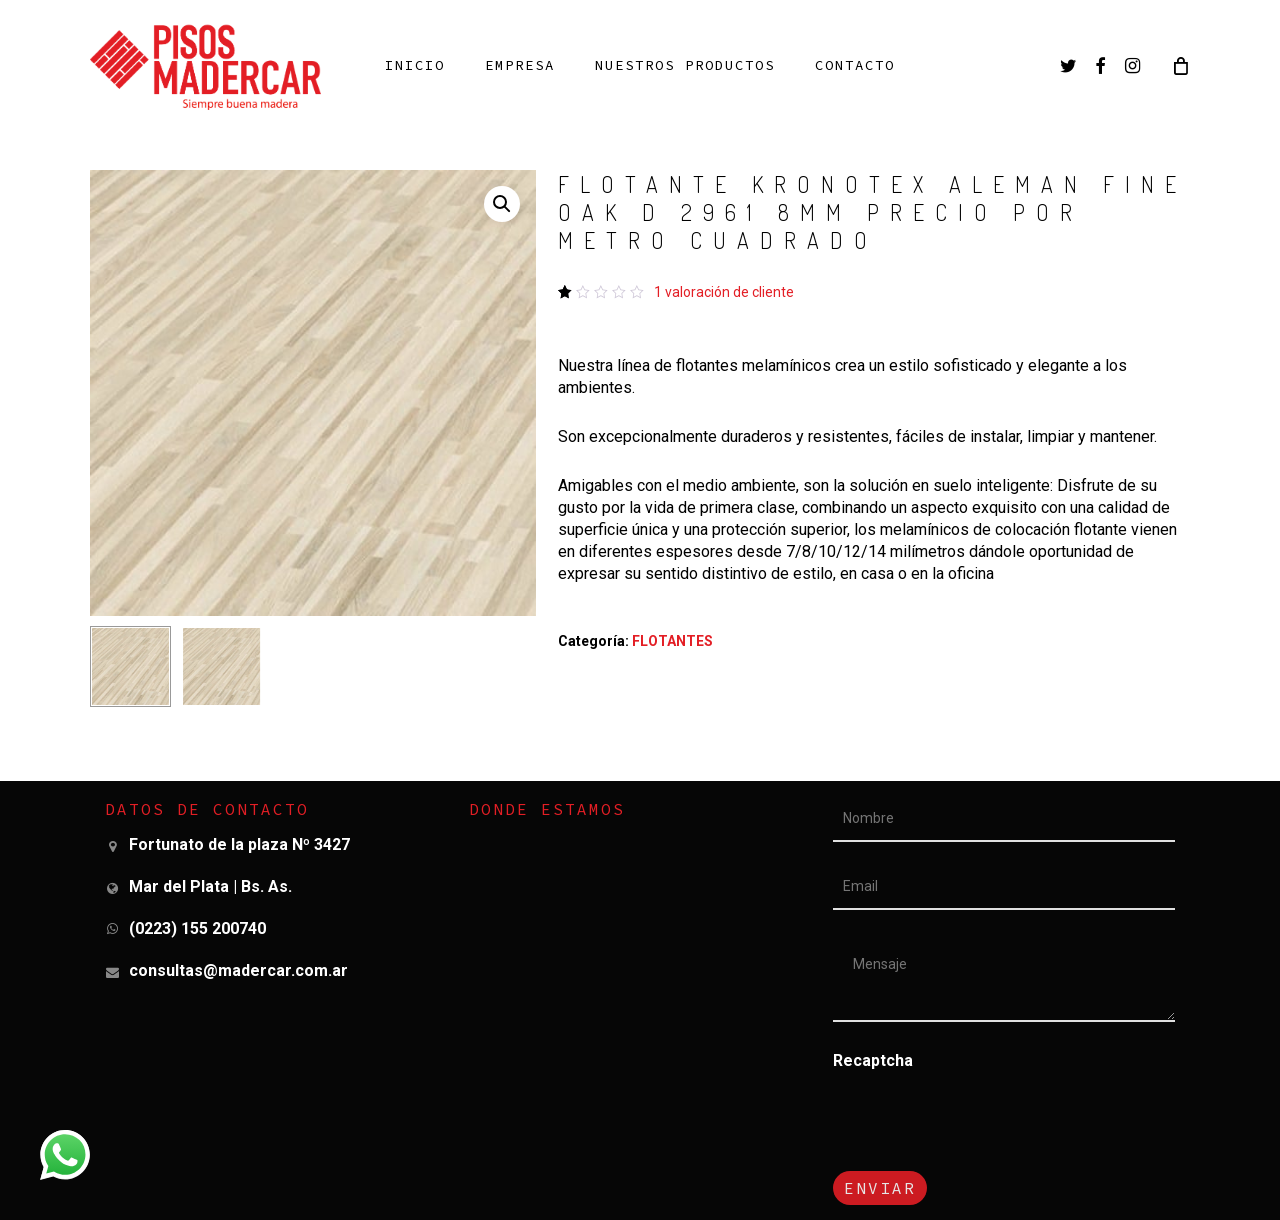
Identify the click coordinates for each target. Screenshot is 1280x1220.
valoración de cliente (724, 292)
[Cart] (1179, 65)
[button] (502, 204)
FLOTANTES (672, 641)
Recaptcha (873, 1060)
